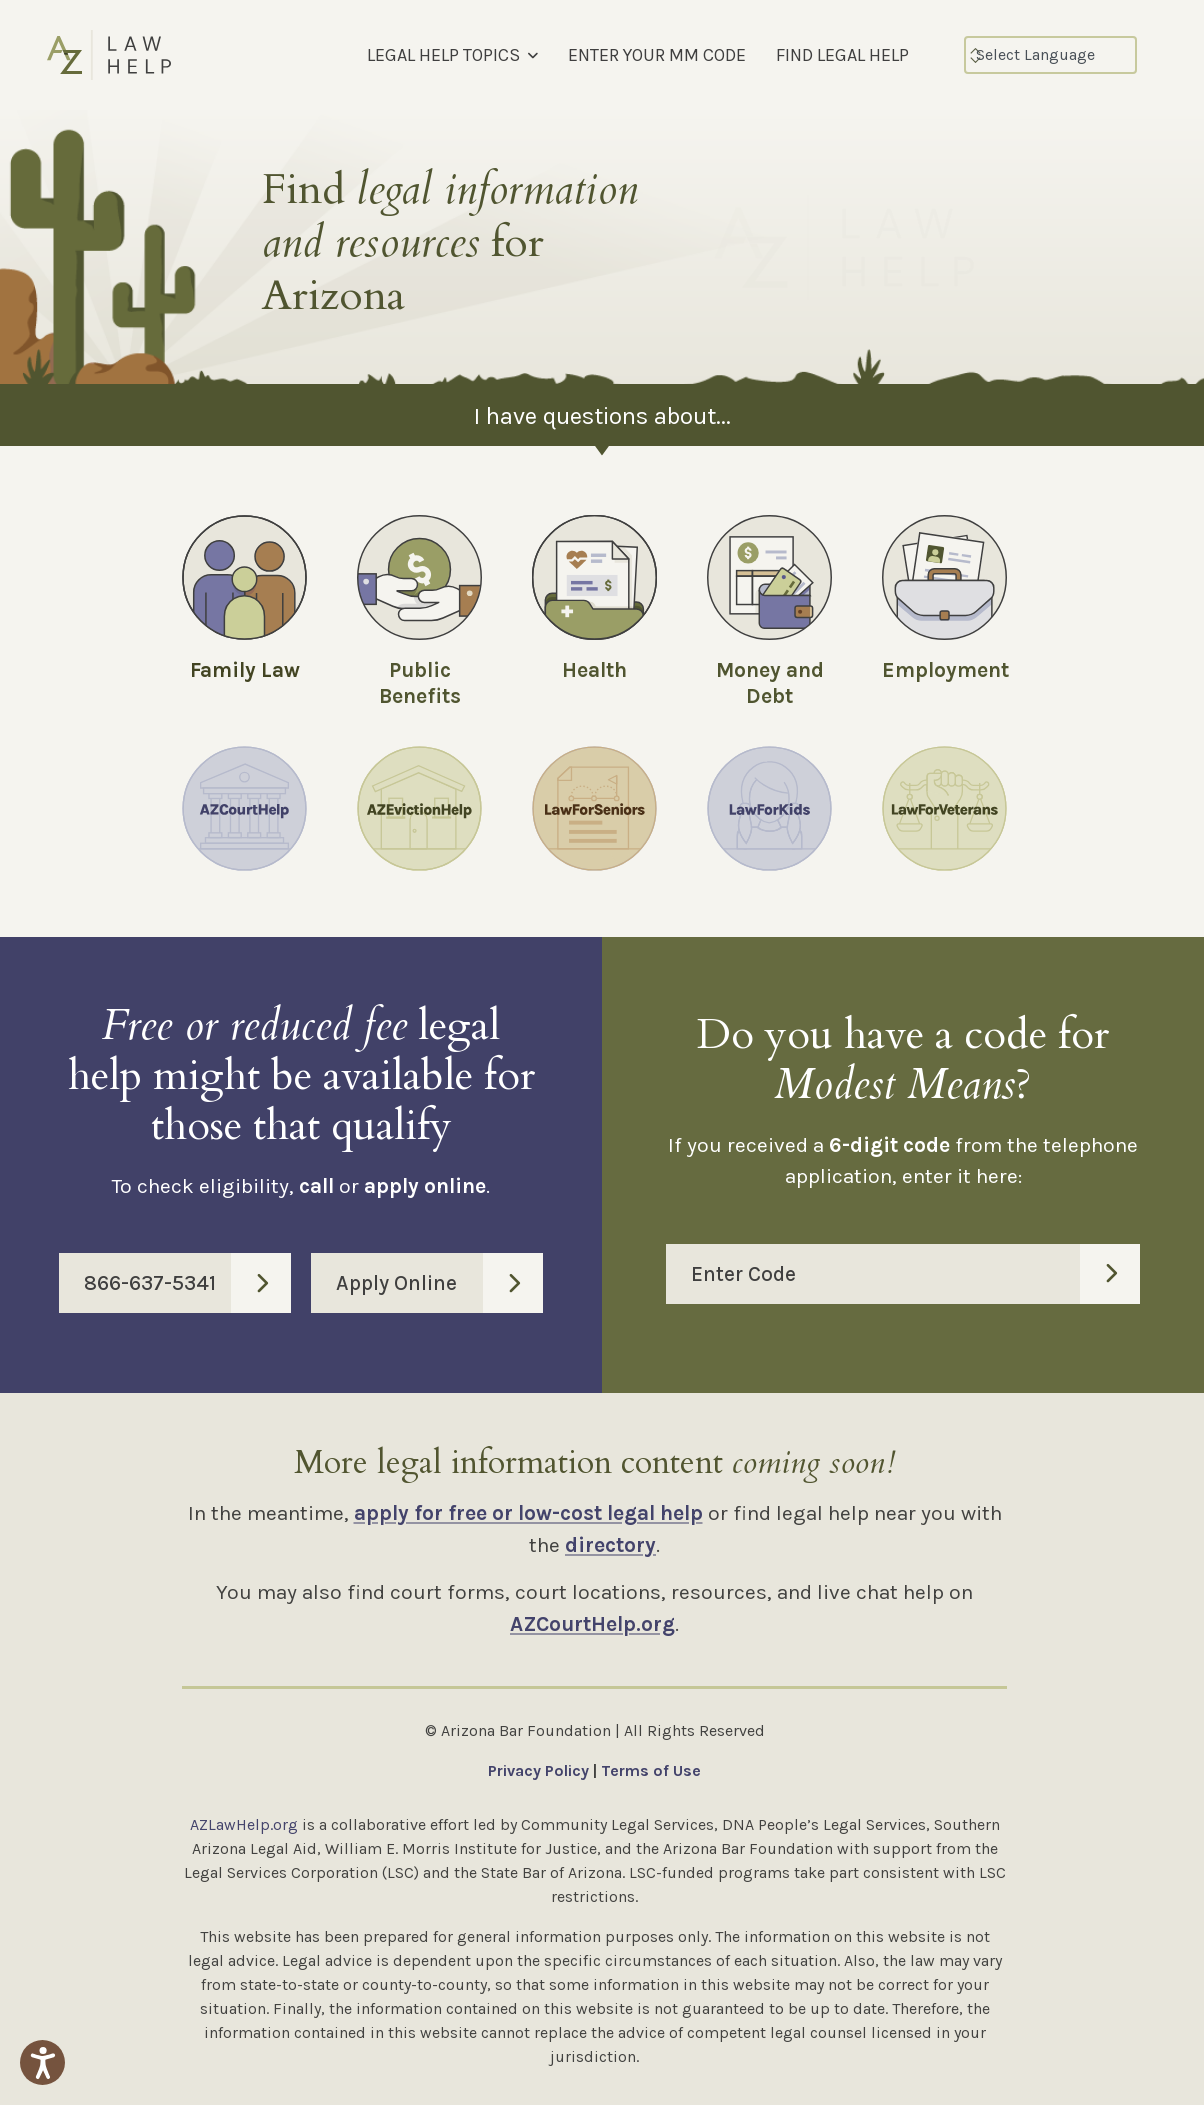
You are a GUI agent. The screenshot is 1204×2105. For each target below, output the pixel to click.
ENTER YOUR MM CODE (657, 55)
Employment (945, 670)
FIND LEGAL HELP (842, 55)
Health (594, 670)
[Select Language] (1050, 55)
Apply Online (439, 1283)
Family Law (245, 670)
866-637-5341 (187, 1283)
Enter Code (915, 1274)
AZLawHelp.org (244, 1824)
